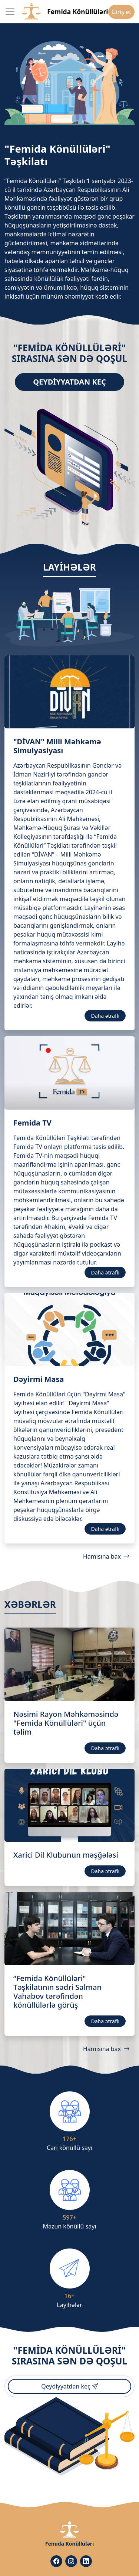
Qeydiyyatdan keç (69, 382)
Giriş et (121, 12)
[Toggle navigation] (10, 12)
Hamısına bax (106, 1556)
